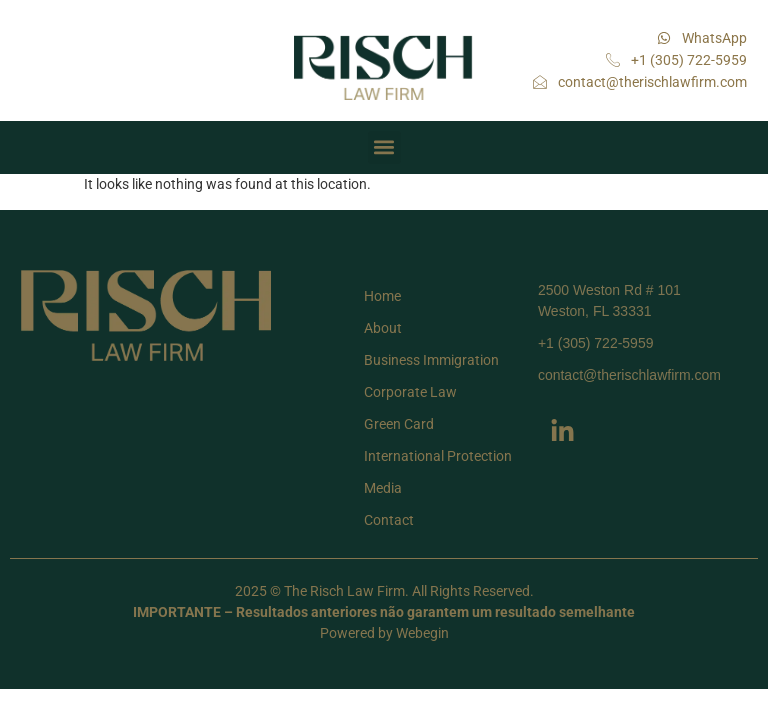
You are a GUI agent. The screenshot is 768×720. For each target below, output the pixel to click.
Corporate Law (410, 392)
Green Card (399, 424)
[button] (384, 147)
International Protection (438, 456)
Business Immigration (431, 360)
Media (383, 488)
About (383, 328)
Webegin (422, 633)
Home (382, 296)
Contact (389, 520)
